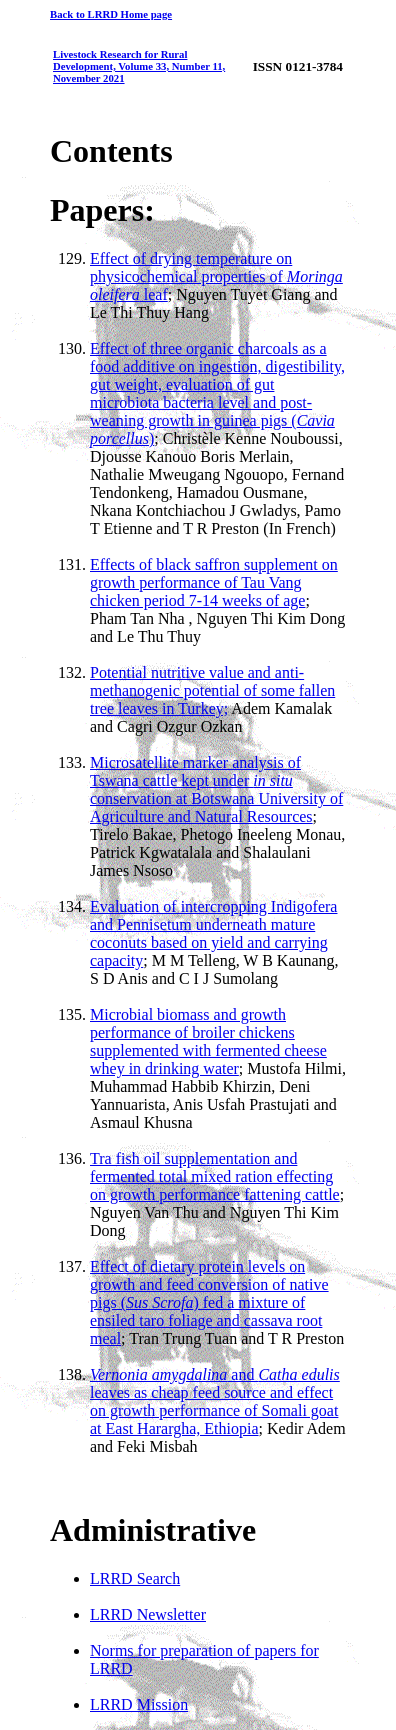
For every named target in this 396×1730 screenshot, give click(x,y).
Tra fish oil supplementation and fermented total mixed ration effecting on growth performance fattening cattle (215, 1176)
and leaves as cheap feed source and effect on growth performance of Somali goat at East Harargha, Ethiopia (215, 1401)
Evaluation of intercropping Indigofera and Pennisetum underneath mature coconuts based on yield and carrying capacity (213, 933)
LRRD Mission (139, 1704)
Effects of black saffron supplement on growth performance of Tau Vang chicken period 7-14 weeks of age (214, 582)
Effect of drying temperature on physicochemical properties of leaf (216, 276)
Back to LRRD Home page (111, 14)
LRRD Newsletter (148, 1614)
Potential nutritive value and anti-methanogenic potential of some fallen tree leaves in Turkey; (212, 690)
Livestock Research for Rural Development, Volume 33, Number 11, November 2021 (139, 66)
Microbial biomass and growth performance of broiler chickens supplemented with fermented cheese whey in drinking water (208, 1041)
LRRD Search (135, 1578)
